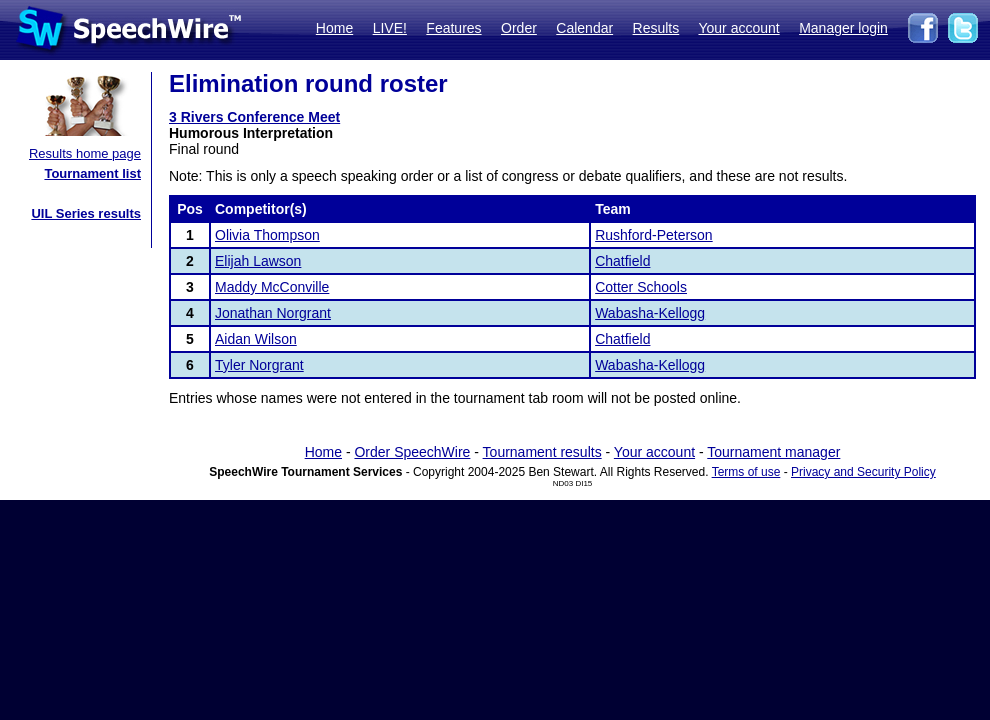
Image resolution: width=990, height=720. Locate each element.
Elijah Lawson (258, 261)
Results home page (85, 153)
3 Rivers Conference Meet (254, 117)
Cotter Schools (641, 287)
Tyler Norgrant (259, 365)
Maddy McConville (272, 287)
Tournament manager (773, 452)
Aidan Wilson (256, 339)
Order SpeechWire (412, 452)
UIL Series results (86, 213)
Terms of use (746, 472)
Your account (738, 28)
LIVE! (390, 28)
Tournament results (542, 452)
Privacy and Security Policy (863, 472)
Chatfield (622, 261)
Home (334, 28)
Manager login (843, 28)
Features (453, 28)
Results (656, 28)
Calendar (584, 28)
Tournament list (92, 173)
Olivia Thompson (267, 235)
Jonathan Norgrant (273, 313)
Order (519, 28)
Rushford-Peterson (654, 235)
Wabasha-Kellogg (650, 313)
